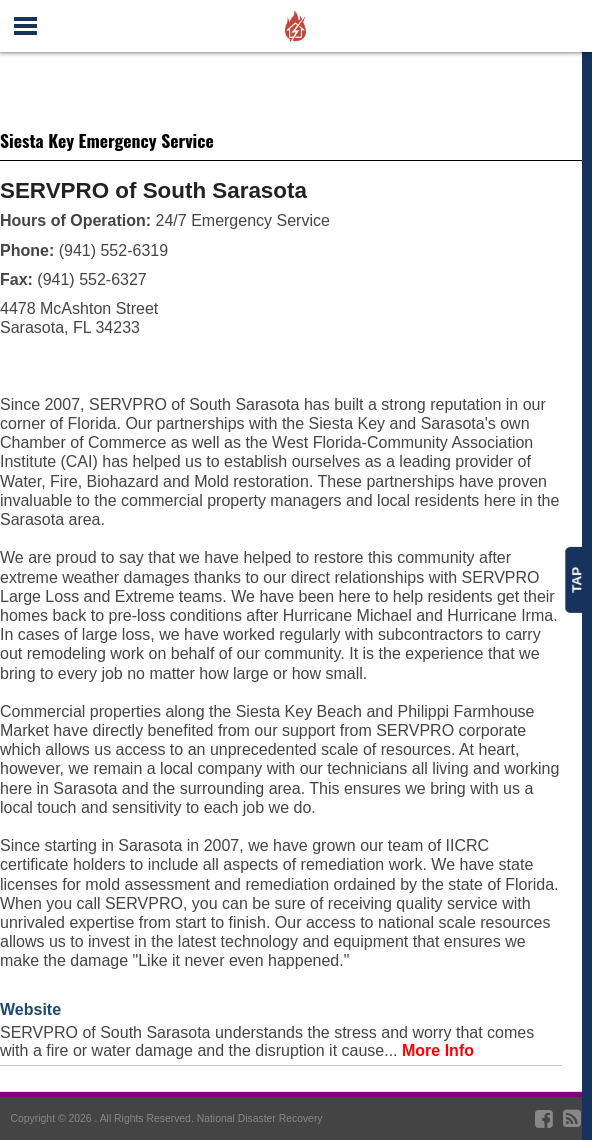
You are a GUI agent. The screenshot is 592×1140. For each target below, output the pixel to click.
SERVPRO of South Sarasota (153, 190)
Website (30, 1009)
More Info (438, 1050)
